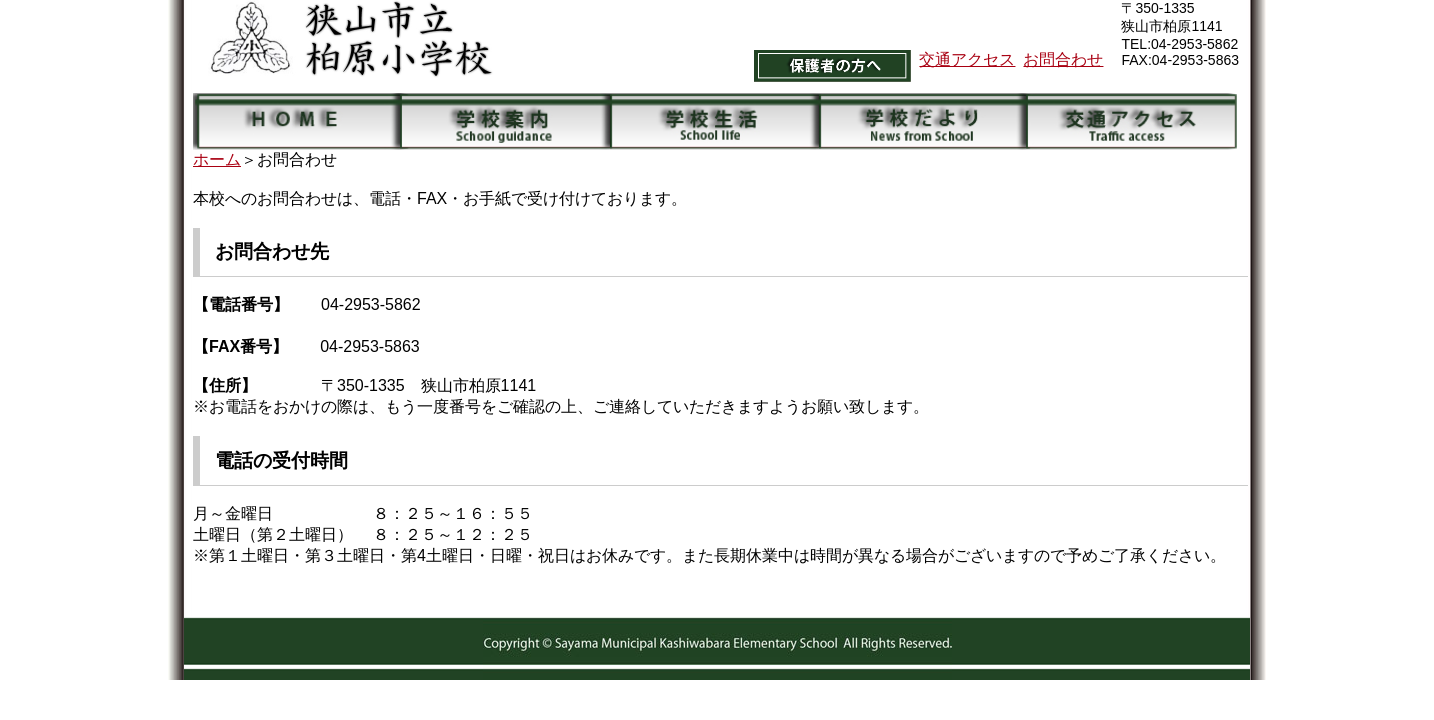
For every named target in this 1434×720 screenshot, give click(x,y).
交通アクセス (967, 59)
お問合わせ (1063, 59)
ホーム (217, 159)
